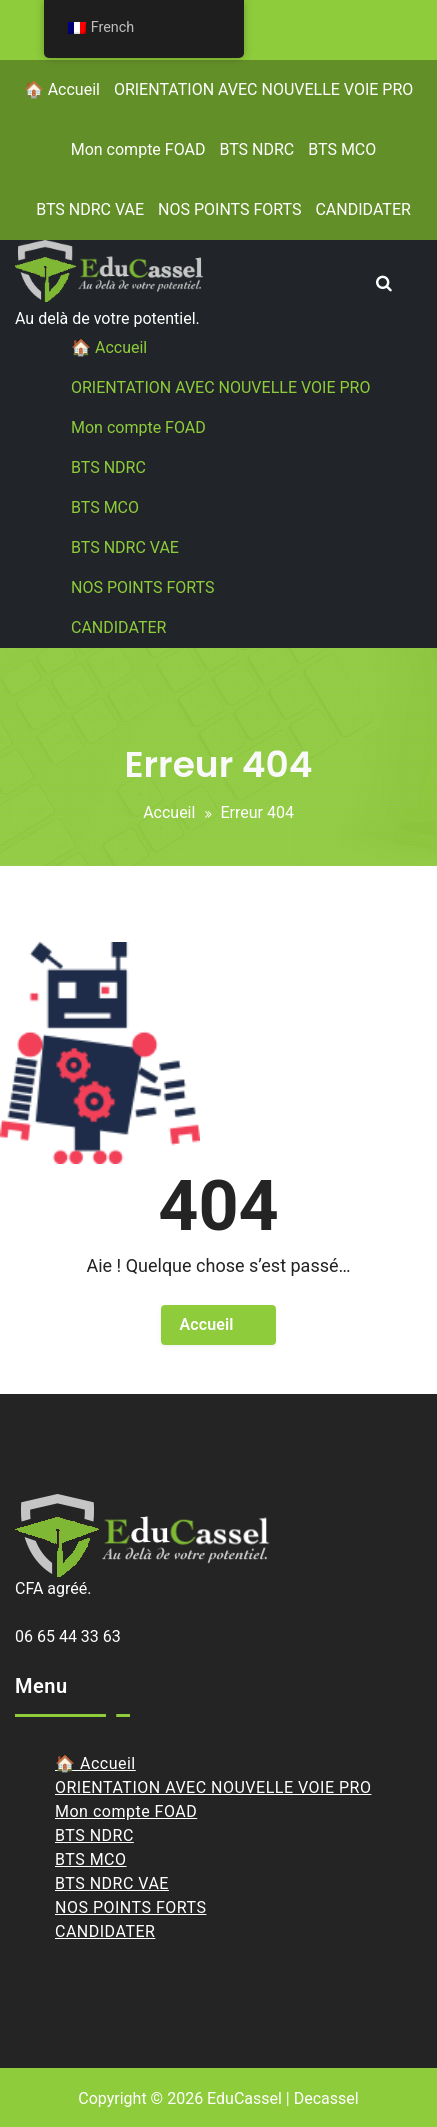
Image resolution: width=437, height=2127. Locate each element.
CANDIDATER (362, 209)
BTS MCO (342, 149)
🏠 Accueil (62, 89)
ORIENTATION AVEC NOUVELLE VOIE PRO (263, 89)
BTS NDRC (256, 149)
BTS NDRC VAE (90, 209)
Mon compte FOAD (138, 149)
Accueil (169, 812)
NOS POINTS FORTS (229, 209)
